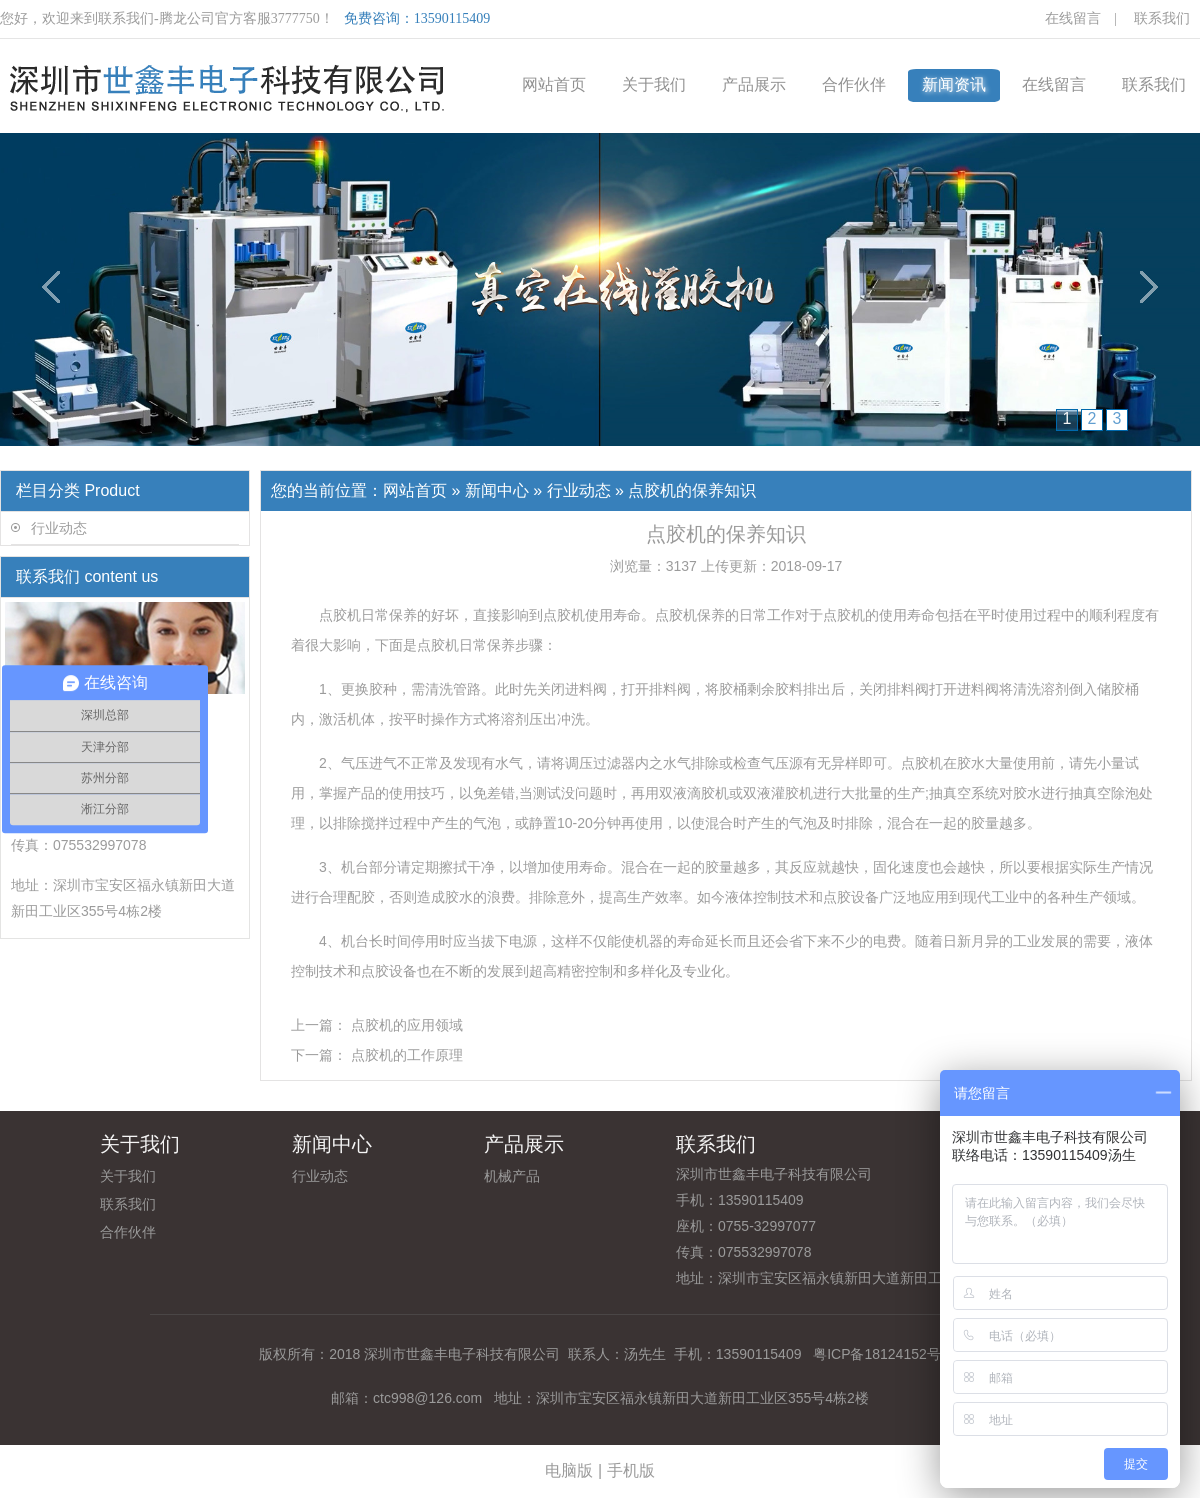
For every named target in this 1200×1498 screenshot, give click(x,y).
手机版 (631, 1470)
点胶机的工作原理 (407, 1055)
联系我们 (1162, 18)
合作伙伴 (854, 84)
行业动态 (59, 528)
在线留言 (1073, 18)
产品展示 (754, 84)
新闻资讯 (954, 84)
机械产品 (512, 1176)
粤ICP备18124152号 (875, 1354)
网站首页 (554, 84)
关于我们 (654, 84)
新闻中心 (497, 490)
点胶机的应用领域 (407, 1025)
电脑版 (569, 1470)
